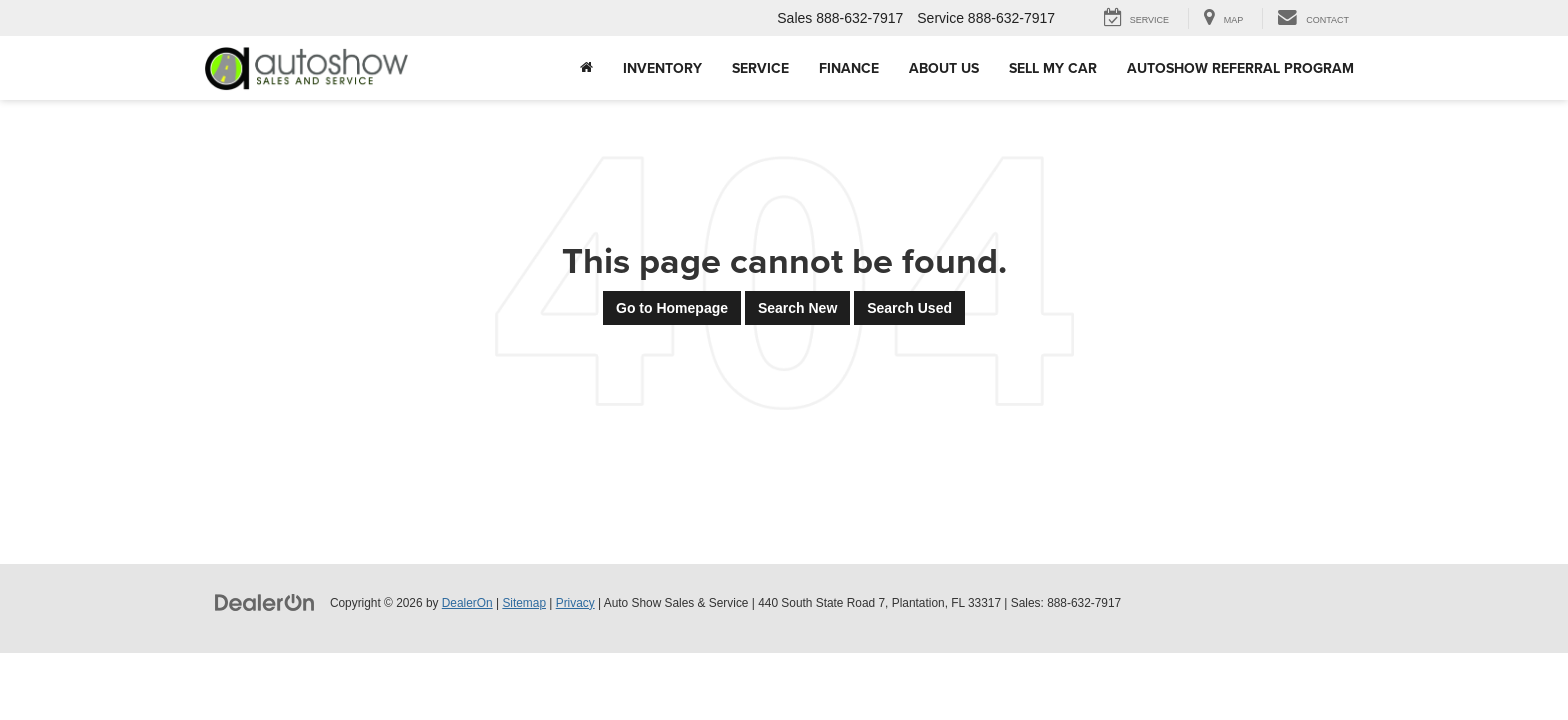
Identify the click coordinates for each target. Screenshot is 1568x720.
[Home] (586, 68)
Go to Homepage (672, 308)
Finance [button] (849, 68)
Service (760, 68)
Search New (797, 308)
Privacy (575, 603)
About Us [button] (944, 68)
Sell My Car (1053, 68)
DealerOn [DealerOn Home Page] (467, 603)
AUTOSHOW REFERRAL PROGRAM (1240, 68)
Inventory (662, 68)
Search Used (909, 308)
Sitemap (524, 603)
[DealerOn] (265, 602)
